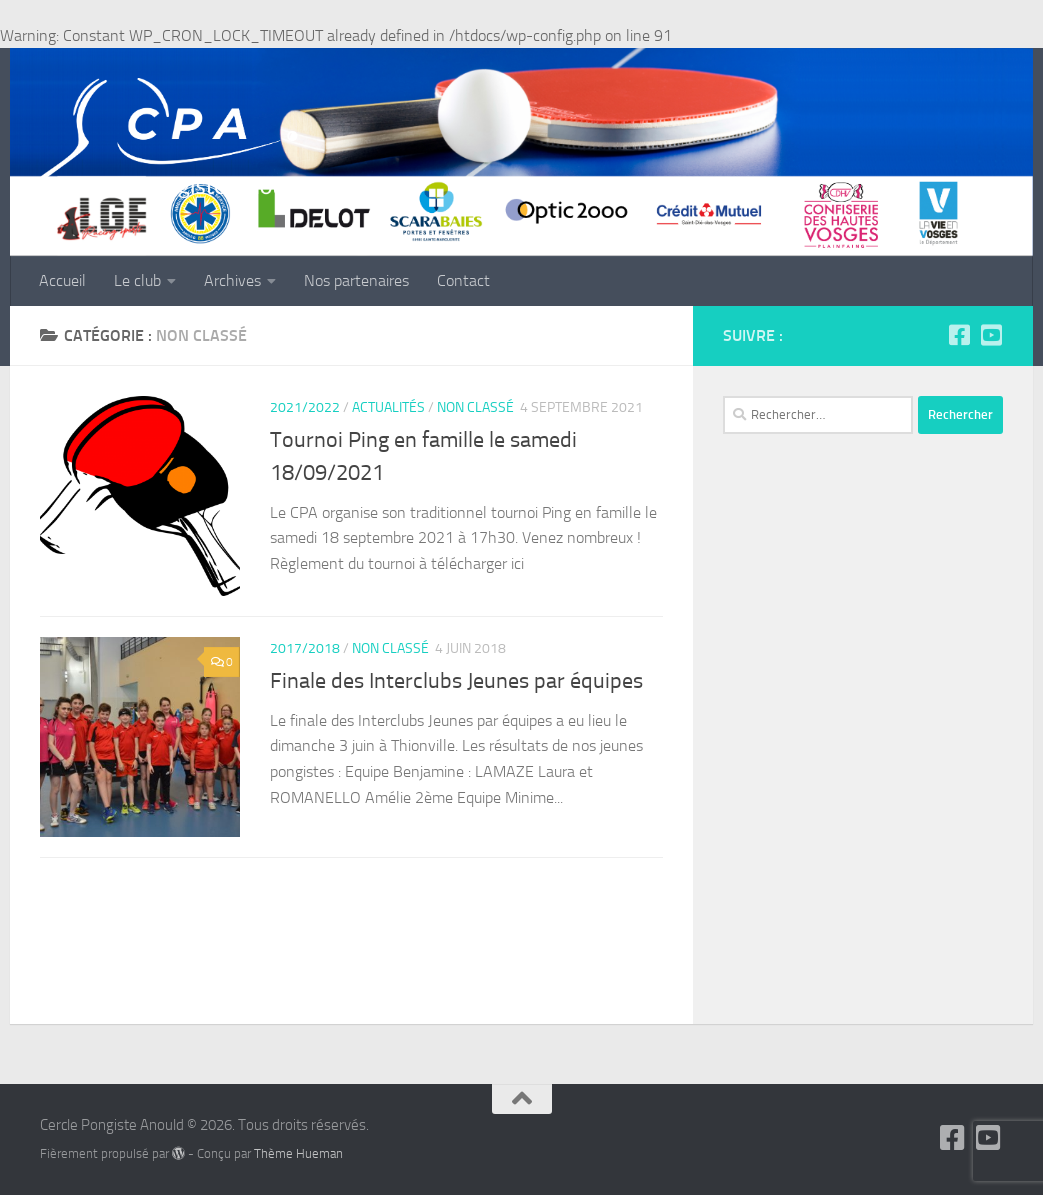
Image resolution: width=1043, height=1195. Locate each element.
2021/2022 (305, 407)
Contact (463, 280)
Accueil (62, 280)
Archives (232, 280)
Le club (137, 280)
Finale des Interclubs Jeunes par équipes (456, 681)
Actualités (388, 407)
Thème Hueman (298, 1153)
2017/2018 (305, 648)
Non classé (475, 407)
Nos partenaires (356, 280)
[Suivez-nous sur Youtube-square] (991, 335)
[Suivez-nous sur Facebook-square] (959, 335)
